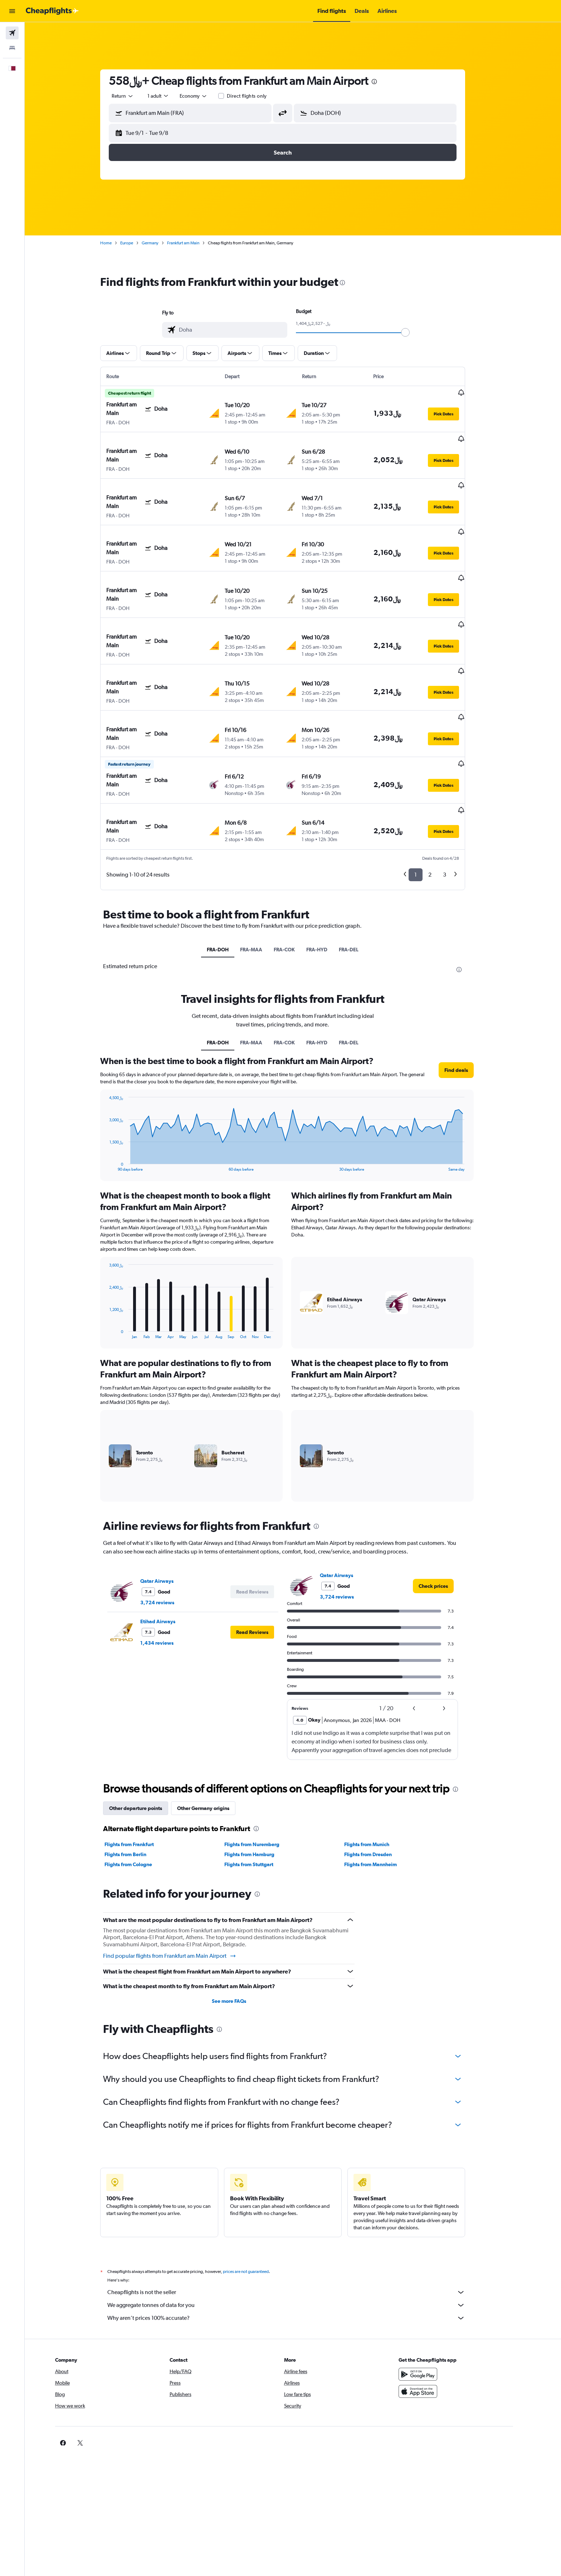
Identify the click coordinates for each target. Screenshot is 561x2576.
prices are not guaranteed (256, 2200)
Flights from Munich (376, 1773)
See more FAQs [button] (239, 1930)
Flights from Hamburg (259, 1783)
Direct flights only (257, 96)
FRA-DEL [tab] (359, 878)
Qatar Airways (167, 1510)
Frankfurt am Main (193, 242)
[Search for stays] (12, 48)
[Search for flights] (12, 33)
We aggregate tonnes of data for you (296, 2234)
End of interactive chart (116, 1094)
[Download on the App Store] (439, 2320)
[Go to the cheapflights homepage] (52, 11)
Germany (160, 242)
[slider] (415, 332)
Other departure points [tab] (145, 1737)
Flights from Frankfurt (139, 1773)
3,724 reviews (168, 1531)
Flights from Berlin (136, 1783)
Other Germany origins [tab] (213, 1737)
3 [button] (455, 803)
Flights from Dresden (378, 1783)
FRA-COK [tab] (294, 878)
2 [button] (440, 803)
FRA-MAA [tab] (261, 878)
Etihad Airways (168, 1550)
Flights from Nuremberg (261, 1773)
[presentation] (384, 81)
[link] (443, 1515)
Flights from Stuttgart (258, 1793)
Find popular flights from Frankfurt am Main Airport (180, 1884)
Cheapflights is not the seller (296, 2221)
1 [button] (426, 803)
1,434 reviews (167, 1572)
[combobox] (133, 95)
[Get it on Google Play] (439, 2303)
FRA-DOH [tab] (228, 878)
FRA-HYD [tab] (327, 878)
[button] (12, 11)
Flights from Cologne (138, 1793)
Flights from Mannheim (380, 1793)
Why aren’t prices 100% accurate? (296, 2247)
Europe (137, 242)
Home (116, 242)
